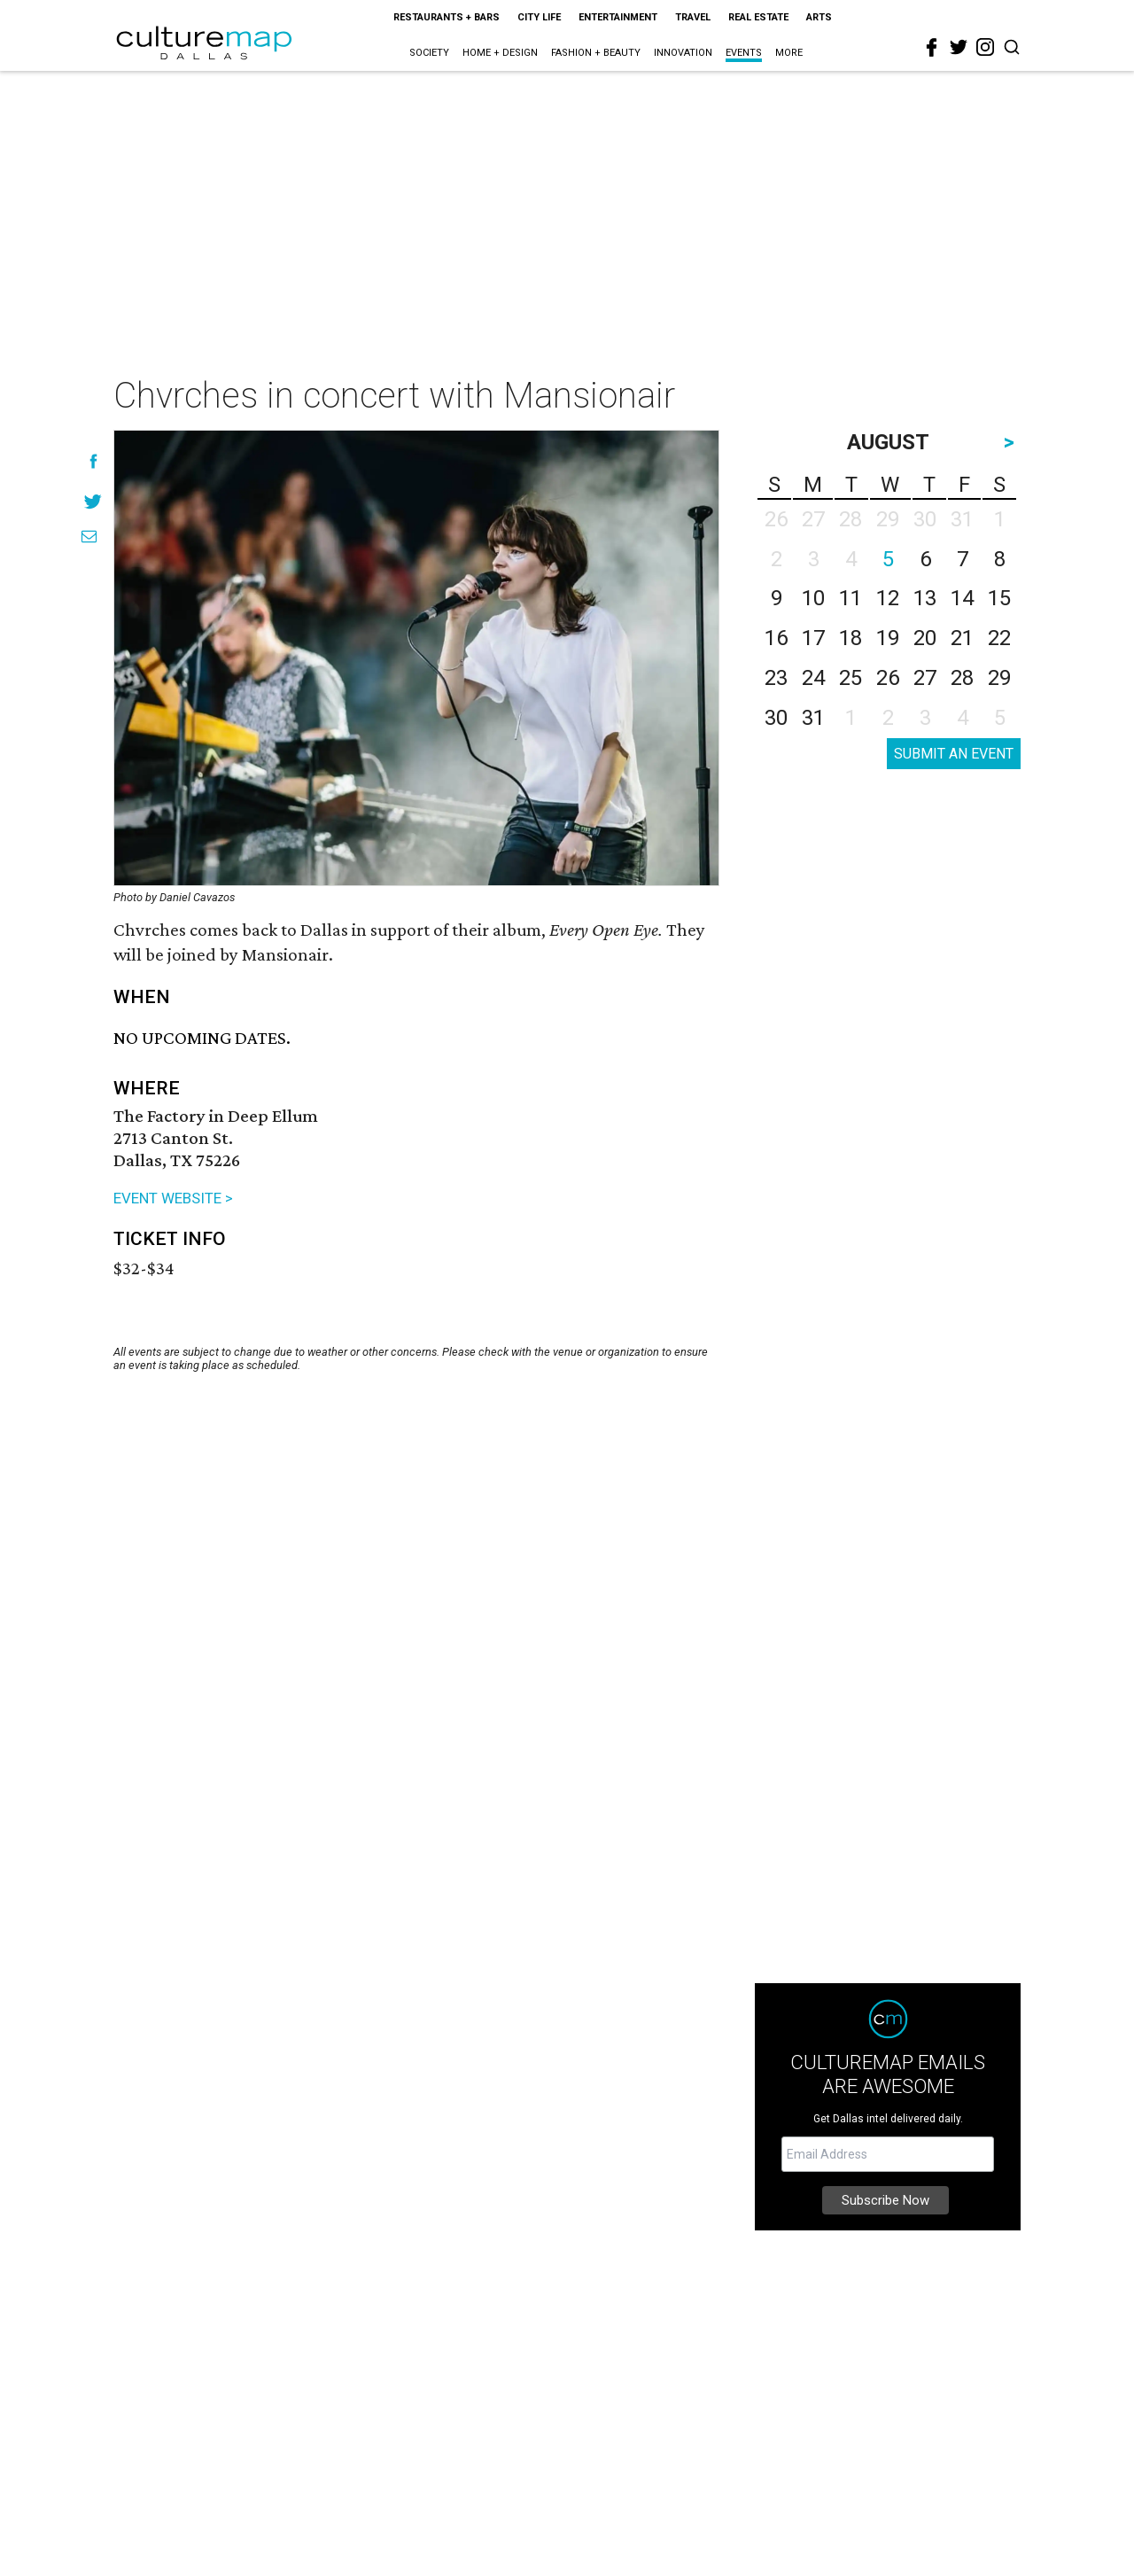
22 (999, 638)
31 (813, 717)
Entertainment (618, 17)
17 (813, 638)
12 (887, 598)
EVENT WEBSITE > (173, 1198)
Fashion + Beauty (596, 52)
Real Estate (758, 17)
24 (813, 677)
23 (776, 677)
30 (776, 717)
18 (850, 638)
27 (924, 677)
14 (962, 598)
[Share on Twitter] (93, 501)
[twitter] (958, 47)
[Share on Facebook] (93, 461)
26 (887, 677)
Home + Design (500, 52)
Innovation (683, 52)
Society (429, 52)
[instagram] (985, 47)
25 (850, 677)
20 (924, 638)
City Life (539, 17)
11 (850, 598)
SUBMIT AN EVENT (954, 753)
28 (962, 677)
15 (999, 598)
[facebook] (932, 48)
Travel (693, 17)
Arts (819, 17)
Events (744, 52)
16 (776, 638)
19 (887, 638)
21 (962, 638)
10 (813, 598)
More (789, 52)
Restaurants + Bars (446, 17)
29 (999, 677)
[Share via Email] (89, 536)
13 (924, 598)
